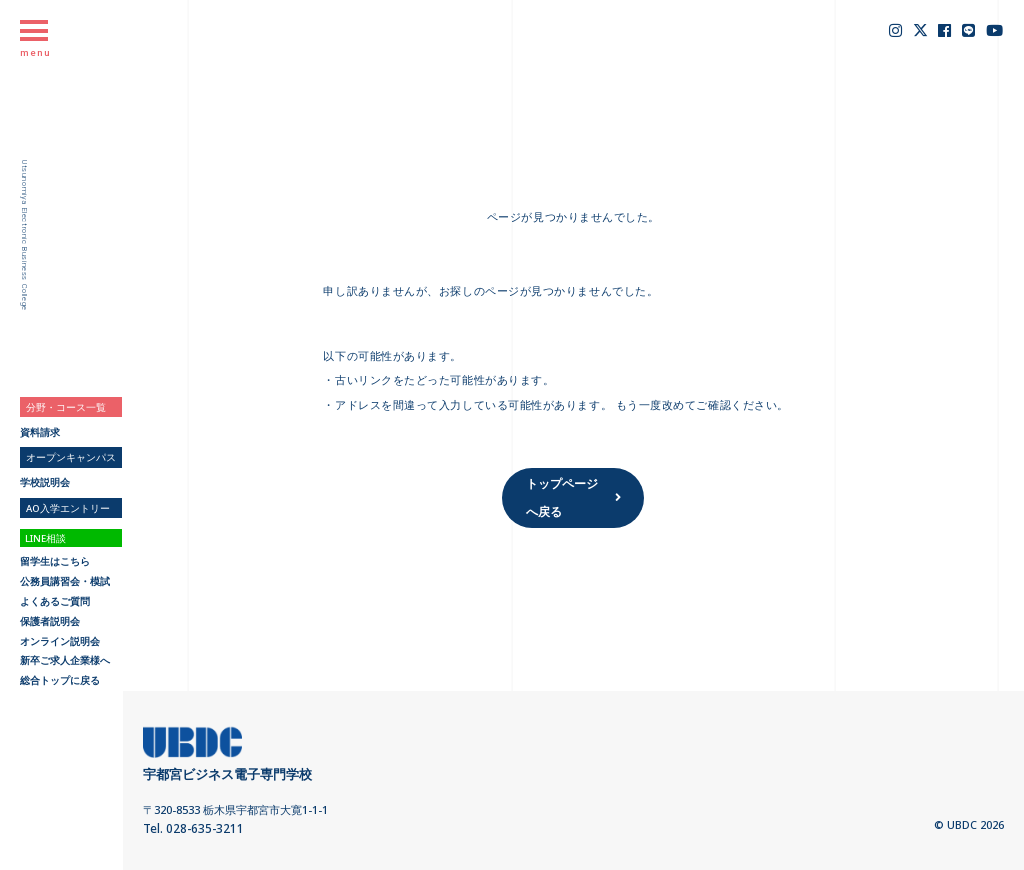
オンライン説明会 (60, 642)
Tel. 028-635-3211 (188, 827)
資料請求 (40, 433)
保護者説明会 (50, 622)
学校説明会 (45, 483)
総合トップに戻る (60, 681)
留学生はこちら (55, 562)
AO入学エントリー (68, 508)
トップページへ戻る (558, 495)
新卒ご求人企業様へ (65, 661)
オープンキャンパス (71, 457)
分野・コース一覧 (66, 407)
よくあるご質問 (55, 602)
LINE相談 (45, 538)
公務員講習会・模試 (65, 582)
